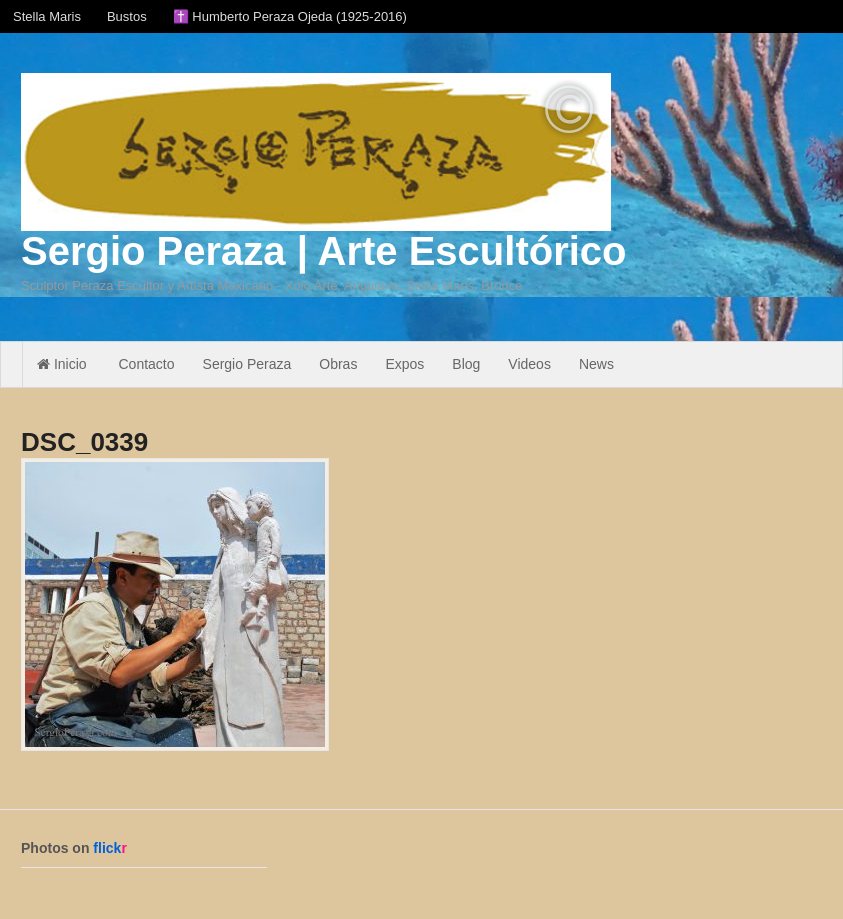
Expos (404, 364)
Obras (338, 364)
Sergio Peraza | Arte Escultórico (323, 251)
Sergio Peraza (247, 364)
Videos (529, 364)
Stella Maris (47, 16)
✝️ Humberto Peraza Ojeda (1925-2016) (290, 16)
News (596, 364)
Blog (466, 364)
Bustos (127, 16)
